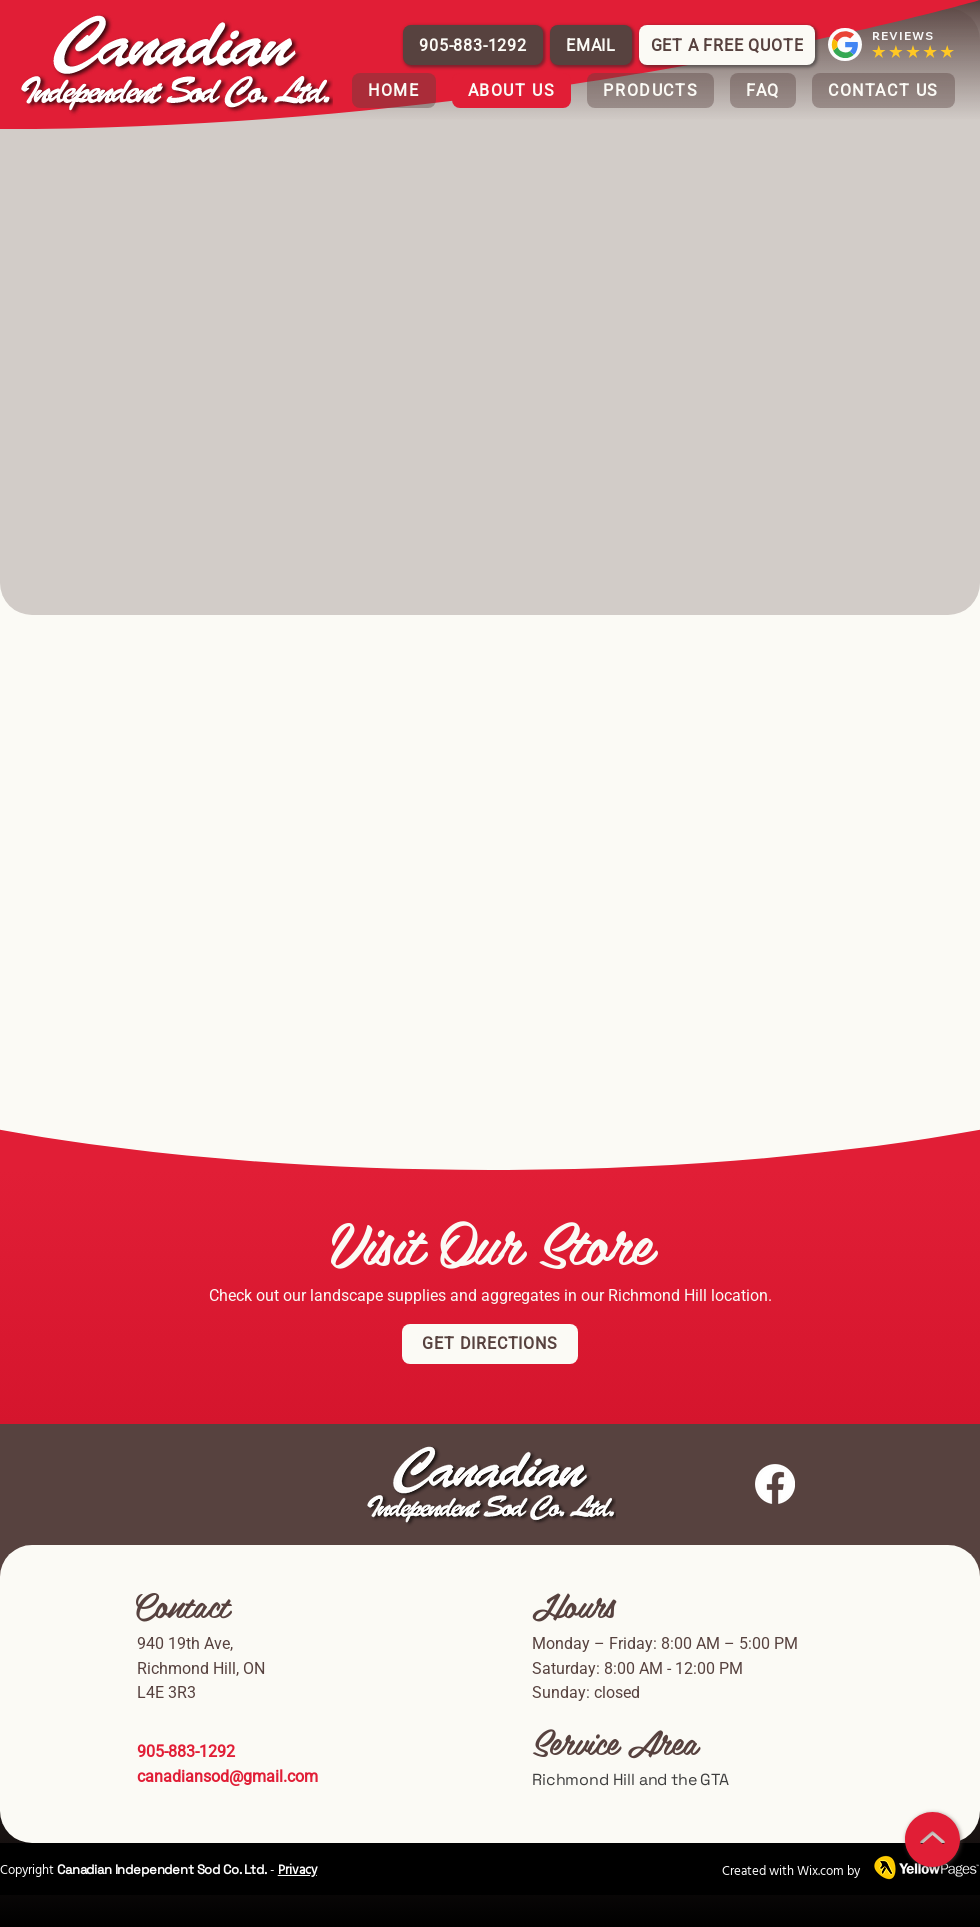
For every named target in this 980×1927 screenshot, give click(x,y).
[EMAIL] (591, 45)
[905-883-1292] (473, 45)
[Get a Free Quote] (727, 45)
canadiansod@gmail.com (227, 1776)
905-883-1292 (188, 1751)
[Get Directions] (490, 1344)
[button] (650, 90)
